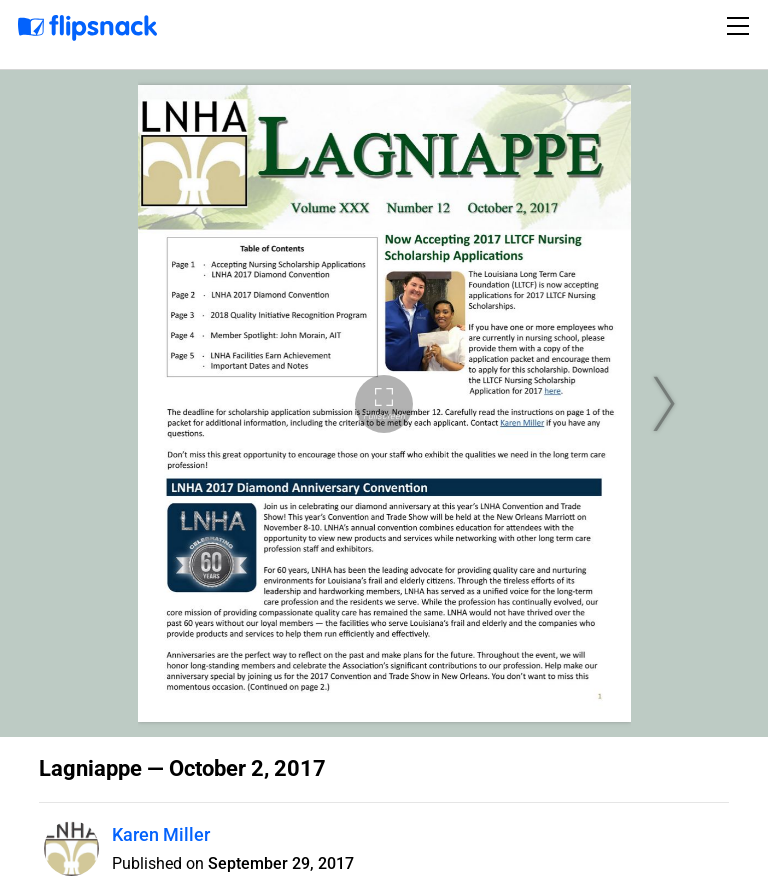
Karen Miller (161, 834)
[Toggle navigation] (741, 26)
